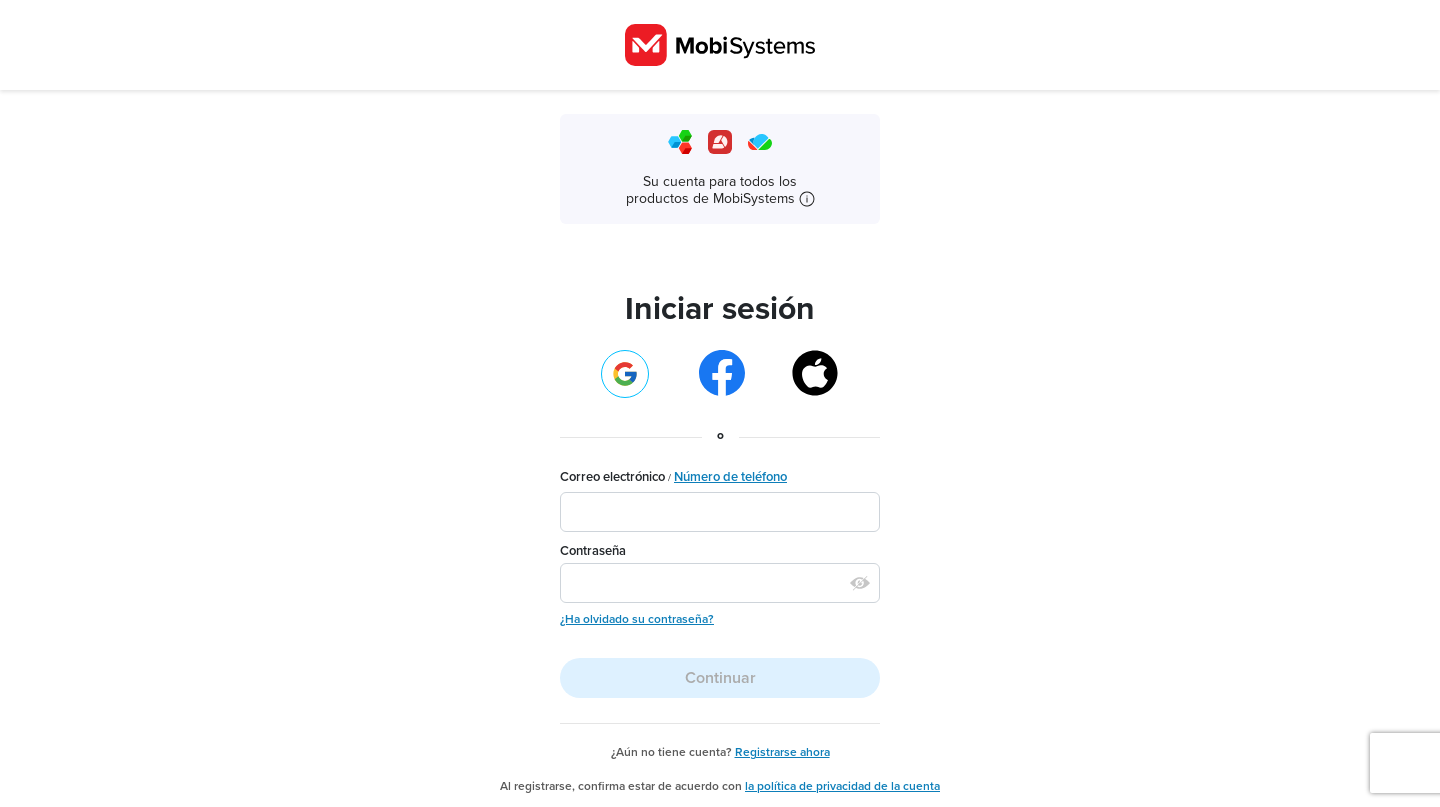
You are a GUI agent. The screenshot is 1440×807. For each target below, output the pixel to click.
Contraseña (593, 551)
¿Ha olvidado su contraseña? (637, 619)
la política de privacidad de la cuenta (842, 786)
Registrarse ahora (782, 752)
